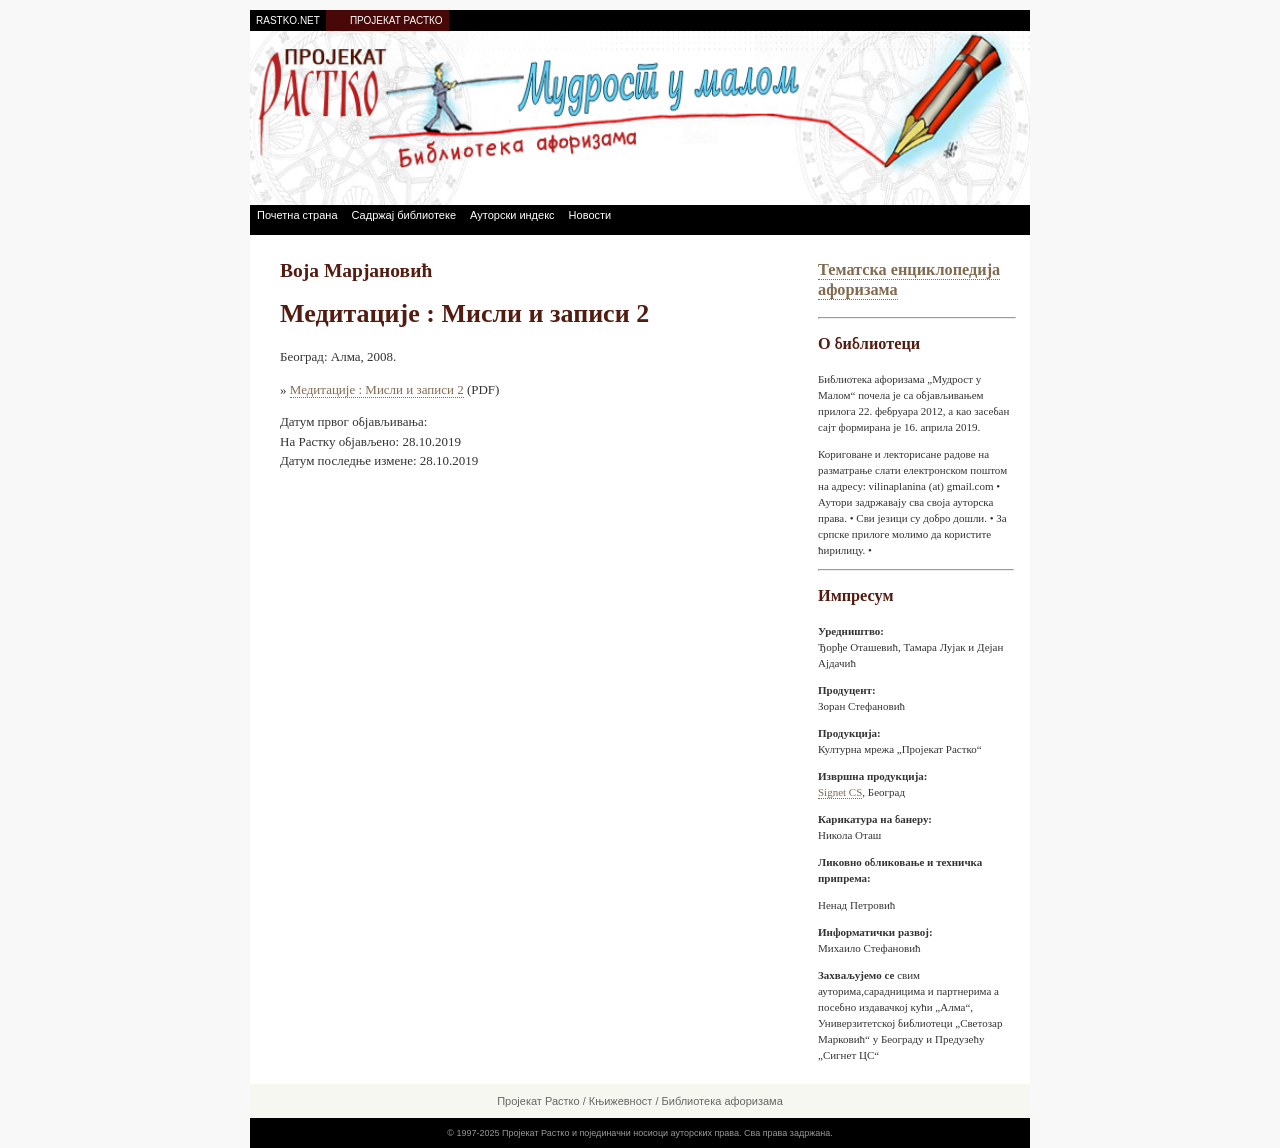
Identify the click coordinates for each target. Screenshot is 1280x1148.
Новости (590, 215)
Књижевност (621, 1101)
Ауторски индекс (512, 215)
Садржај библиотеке (404, 215)
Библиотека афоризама (722, 1101)
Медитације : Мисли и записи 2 (377, 389)
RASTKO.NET (288, 20)
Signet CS (840, 792)
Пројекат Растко (538, 1101)
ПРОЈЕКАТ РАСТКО (396, 20)
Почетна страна (297, 215)
